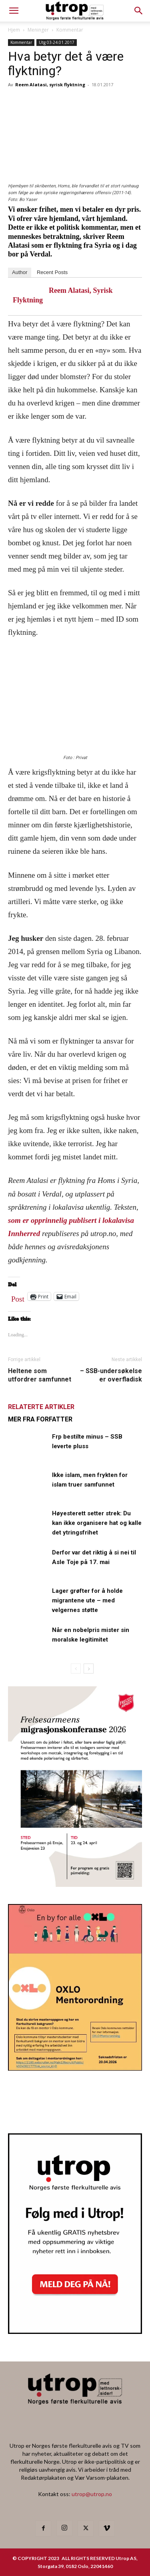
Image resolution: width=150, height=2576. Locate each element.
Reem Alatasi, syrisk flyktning (50, 84)
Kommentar (69, 29)
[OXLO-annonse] (75, 2068)
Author (19, 272)
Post (17, 1297)
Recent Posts (52, 272)
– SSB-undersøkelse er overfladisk (111, 1375)
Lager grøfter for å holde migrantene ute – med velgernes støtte (87, 1600)
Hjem (14, 29)
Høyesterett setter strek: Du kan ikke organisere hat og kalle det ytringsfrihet (97, 1523)
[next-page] (89, 1669)
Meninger (38, 29)
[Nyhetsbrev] (75, 2331)
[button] (139, 11)
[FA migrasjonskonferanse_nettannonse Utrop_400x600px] (75, 1884)
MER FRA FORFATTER (40, 1419)
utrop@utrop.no (92, 2494)
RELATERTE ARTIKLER (41, 1407)
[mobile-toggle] (13, 11)
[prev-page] (76, 1669)
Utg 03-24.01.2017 (56, 42)
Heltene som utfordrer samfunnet (39, 1375)
